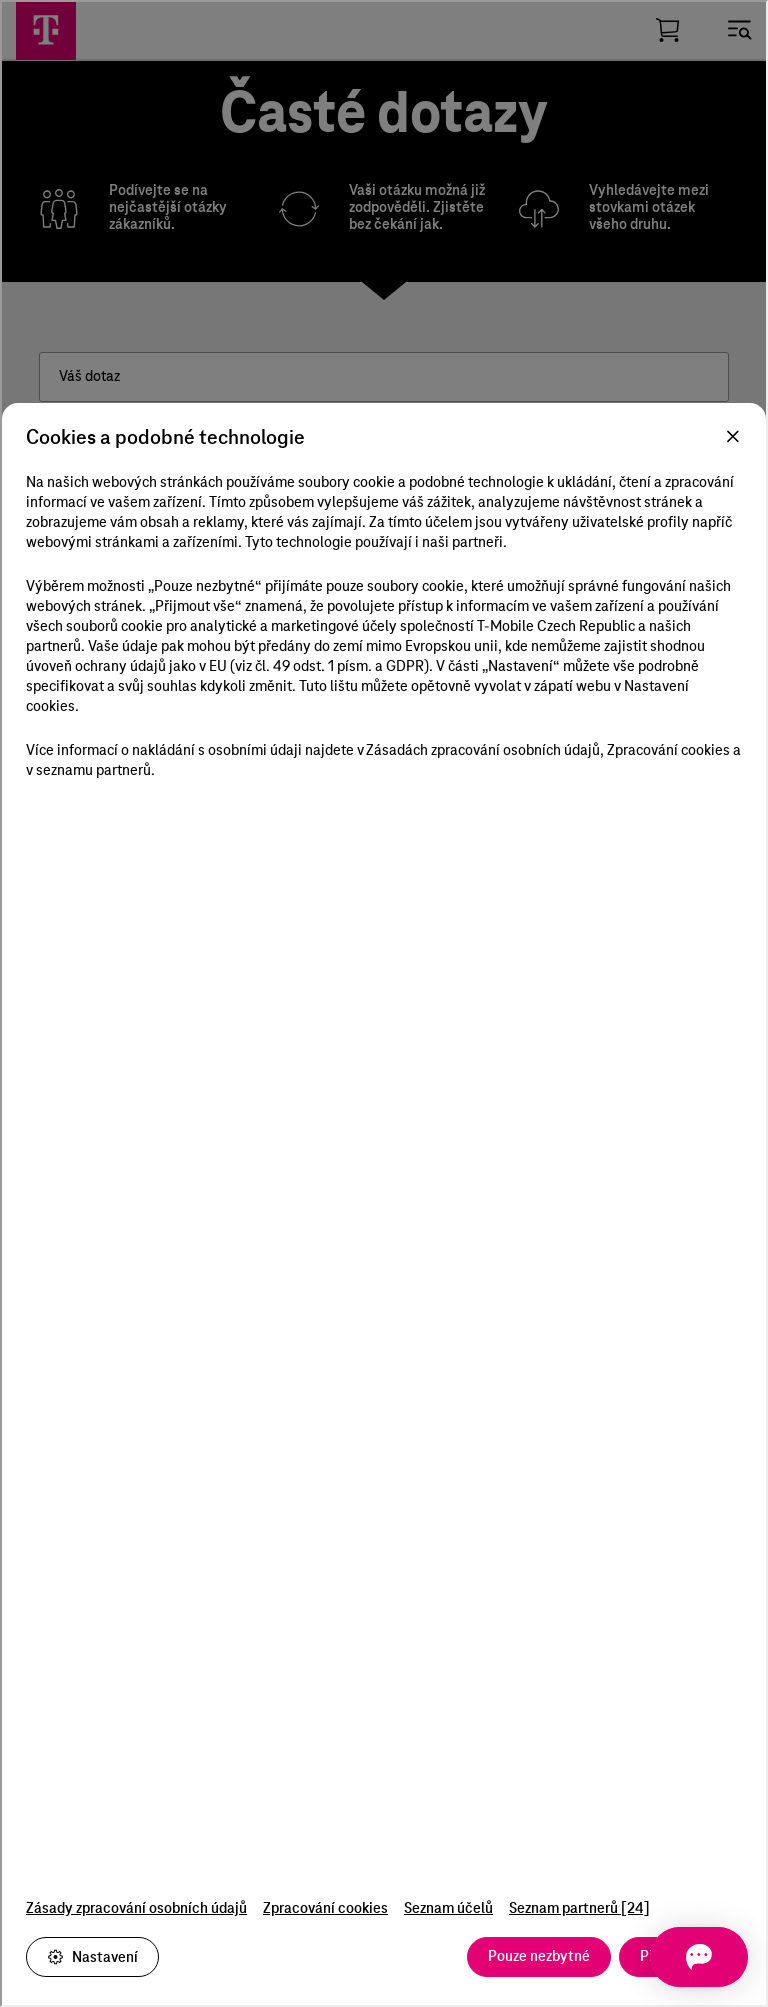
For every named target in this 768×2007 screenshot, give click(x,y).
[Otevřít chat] (691, 1957)
